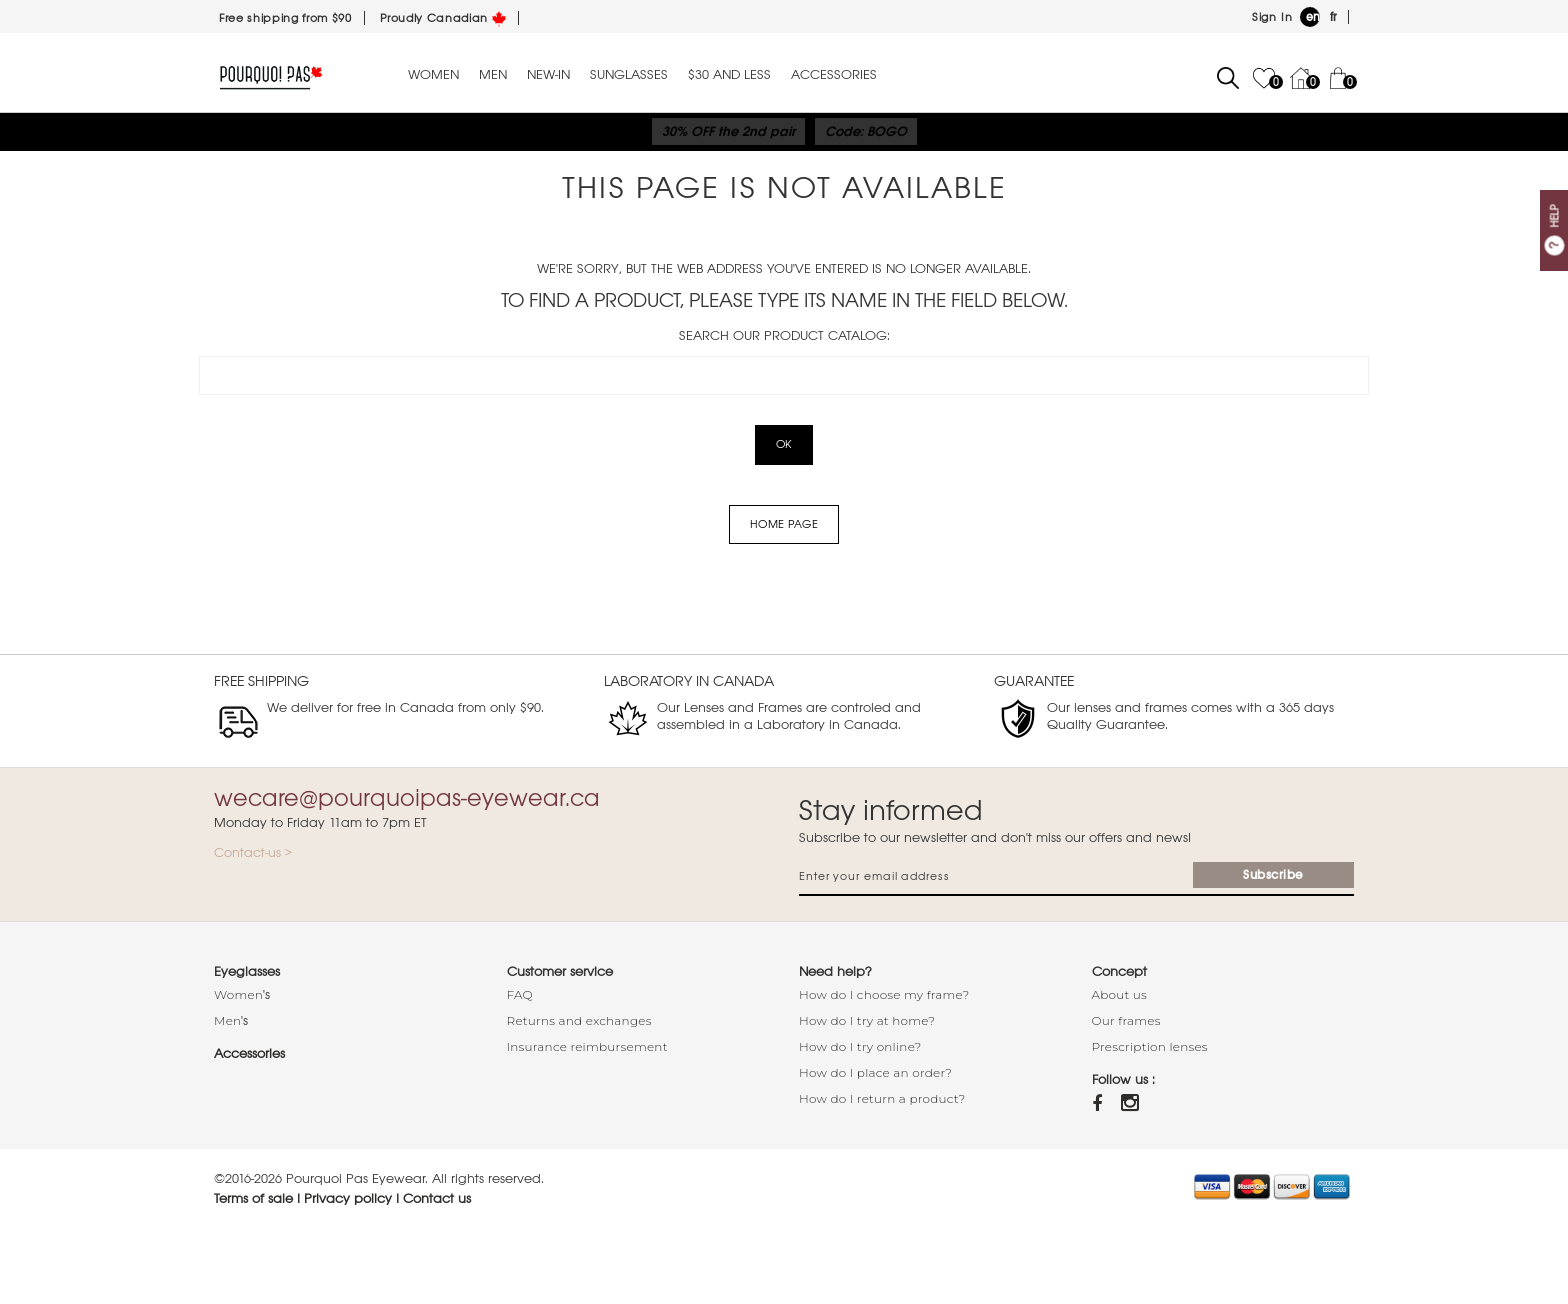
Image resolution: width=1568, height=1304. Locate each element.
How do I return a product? (882, 1098)
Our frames (1126, 1020)
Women (433, 75)
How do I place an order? (875, 1072)
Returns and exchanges (579, 1020)
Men (493, 75)
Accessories (834, 75)
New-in (548, 75)
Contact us (437, 1198)
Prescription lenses (1150, 1046)
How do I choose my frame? (884, 994)
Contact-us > (253, 852)
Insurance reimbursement (587, 1046)
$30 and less (729, 75)
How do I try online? (860, 1046)
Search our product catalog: (784, 335)
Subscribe (1273, 875)
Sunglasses (629, 75)
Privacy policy (348, 1198)
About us (1120, 994)
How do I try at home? (867, 1020)
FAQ (520, 994)
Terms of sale (253, 1198)
